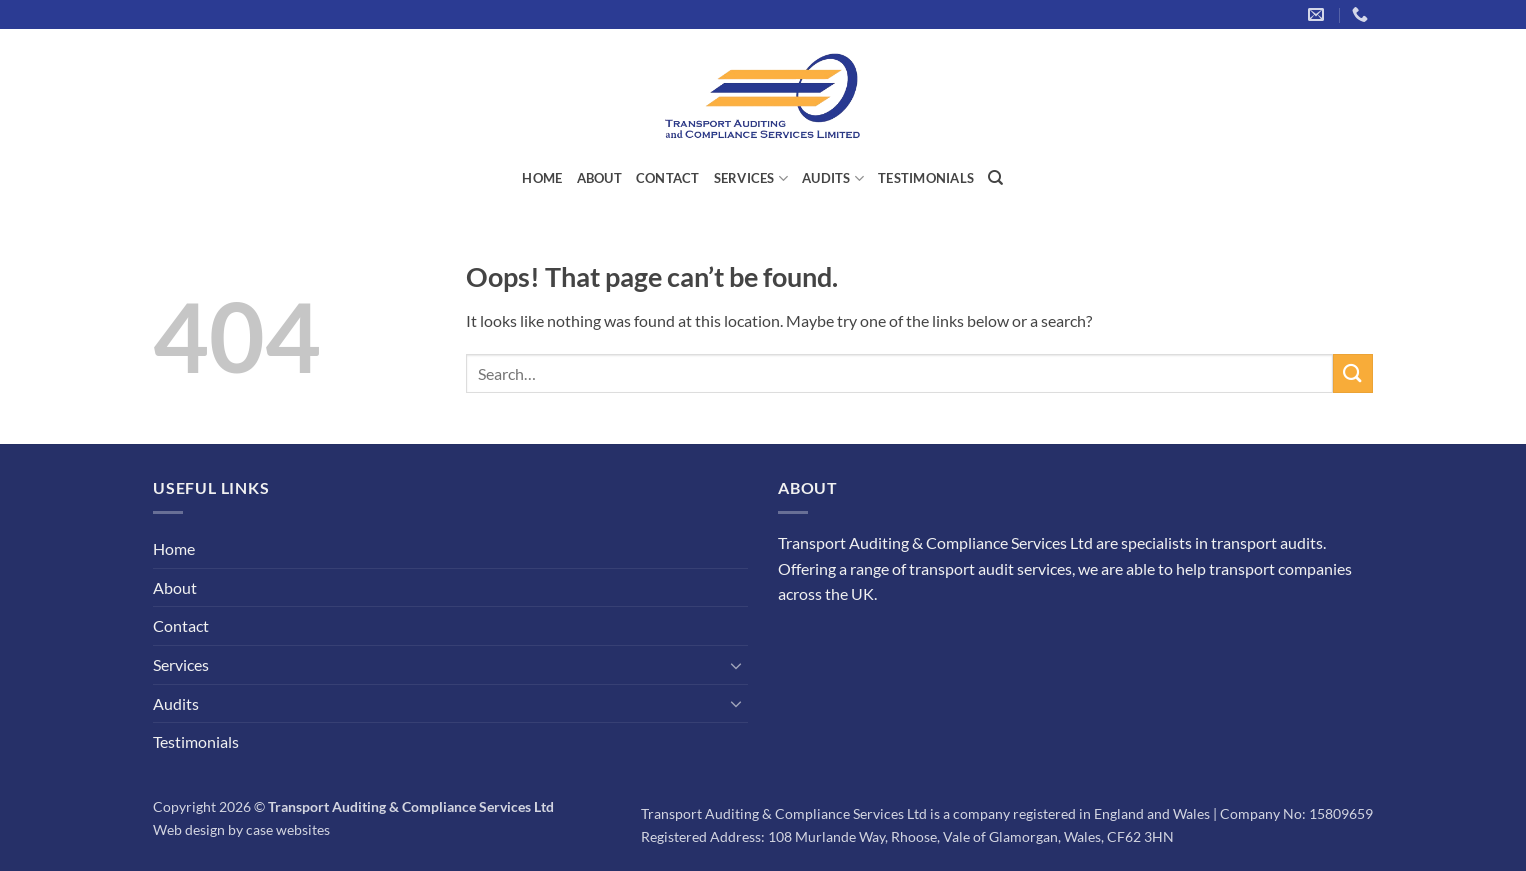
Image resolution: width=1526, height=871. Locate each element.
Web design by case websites (241, 829)
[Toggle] (736, 665)
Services (751, 178)
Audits (833, 178)
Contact (668, 178)
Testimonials (926, 178)
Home (542, 178)
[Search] (995, 178)
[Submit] (1353, 373)
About (599, 178)
